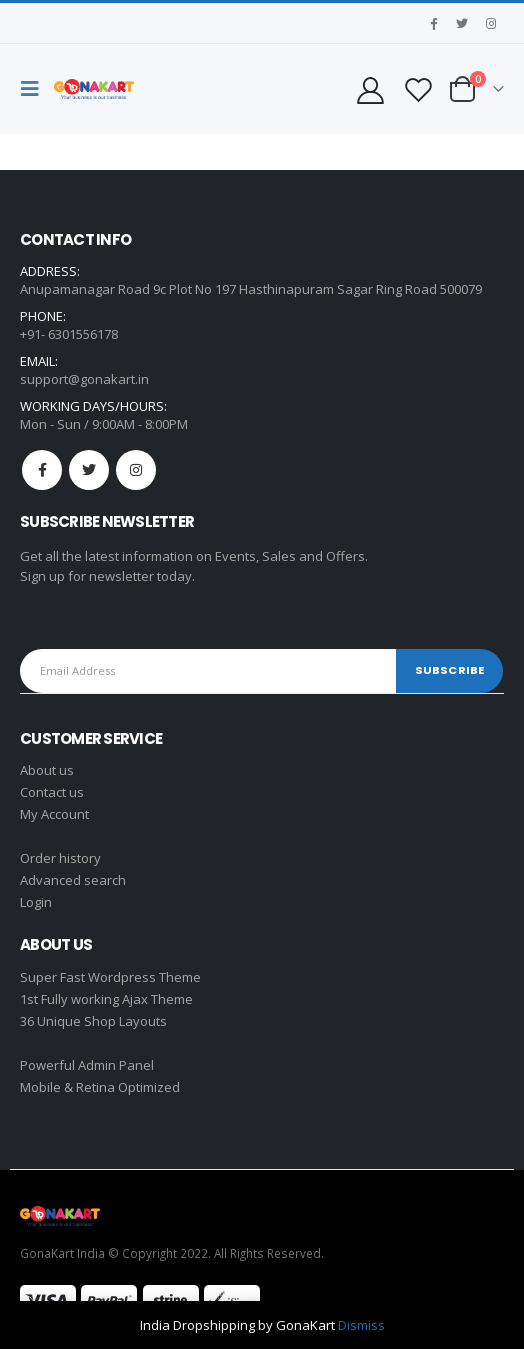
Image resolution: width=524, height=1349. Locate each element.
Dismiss (361, 1325)
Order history (60, 858)
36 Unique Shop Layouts (93, 1021)
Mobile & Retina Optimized (100, 1087)
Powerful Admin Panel (87, 1065)
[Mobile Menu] (35, 89)
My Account (54, 814)
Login (36, 902)
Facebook (42, 470)
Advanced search (73, 880)
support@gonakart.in (84, 379)
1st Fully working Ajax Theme (106, 999)
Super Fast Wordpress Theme (110, 977)
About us (47, 770)
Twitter (89, 470)
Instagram (136, 470)
